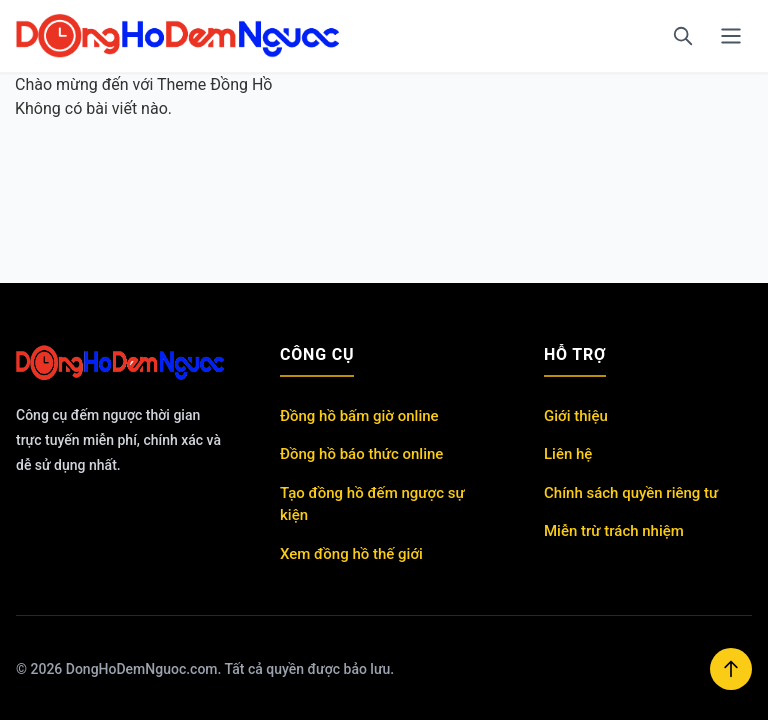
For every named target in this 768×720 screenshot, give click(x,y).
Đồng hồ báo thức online (361, 454)
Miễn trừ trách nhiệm (614, 531)
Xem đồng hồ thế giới (351, 554)
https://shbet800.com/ (153, 498)
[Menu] (731, 36)
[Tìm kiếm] (683, 36)
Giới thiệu (576, 416)
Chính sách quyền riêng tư (631, 493)
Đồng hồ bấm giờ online (359, 416)
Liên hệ (568, 454)
